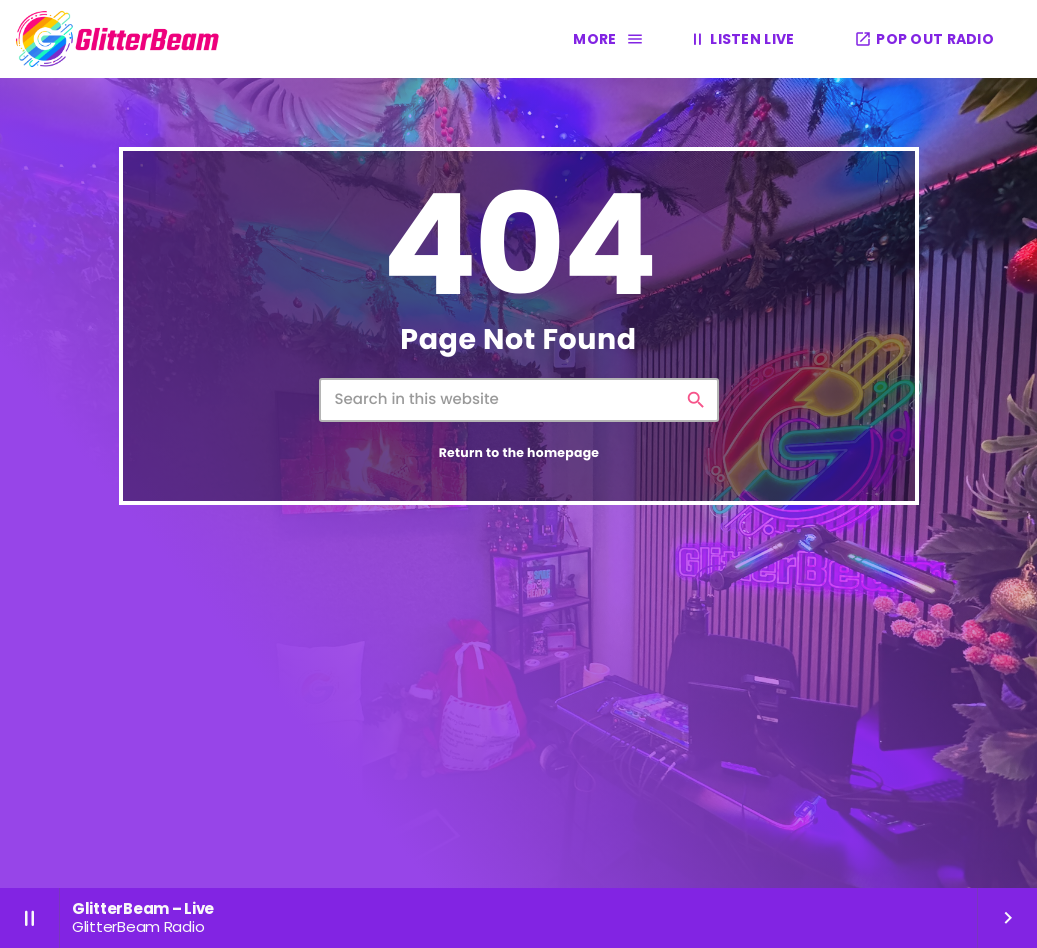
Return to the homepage (519, 453)
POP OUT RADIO (924, 39)
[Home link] (118, 39)
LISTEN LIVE (740, 38)
